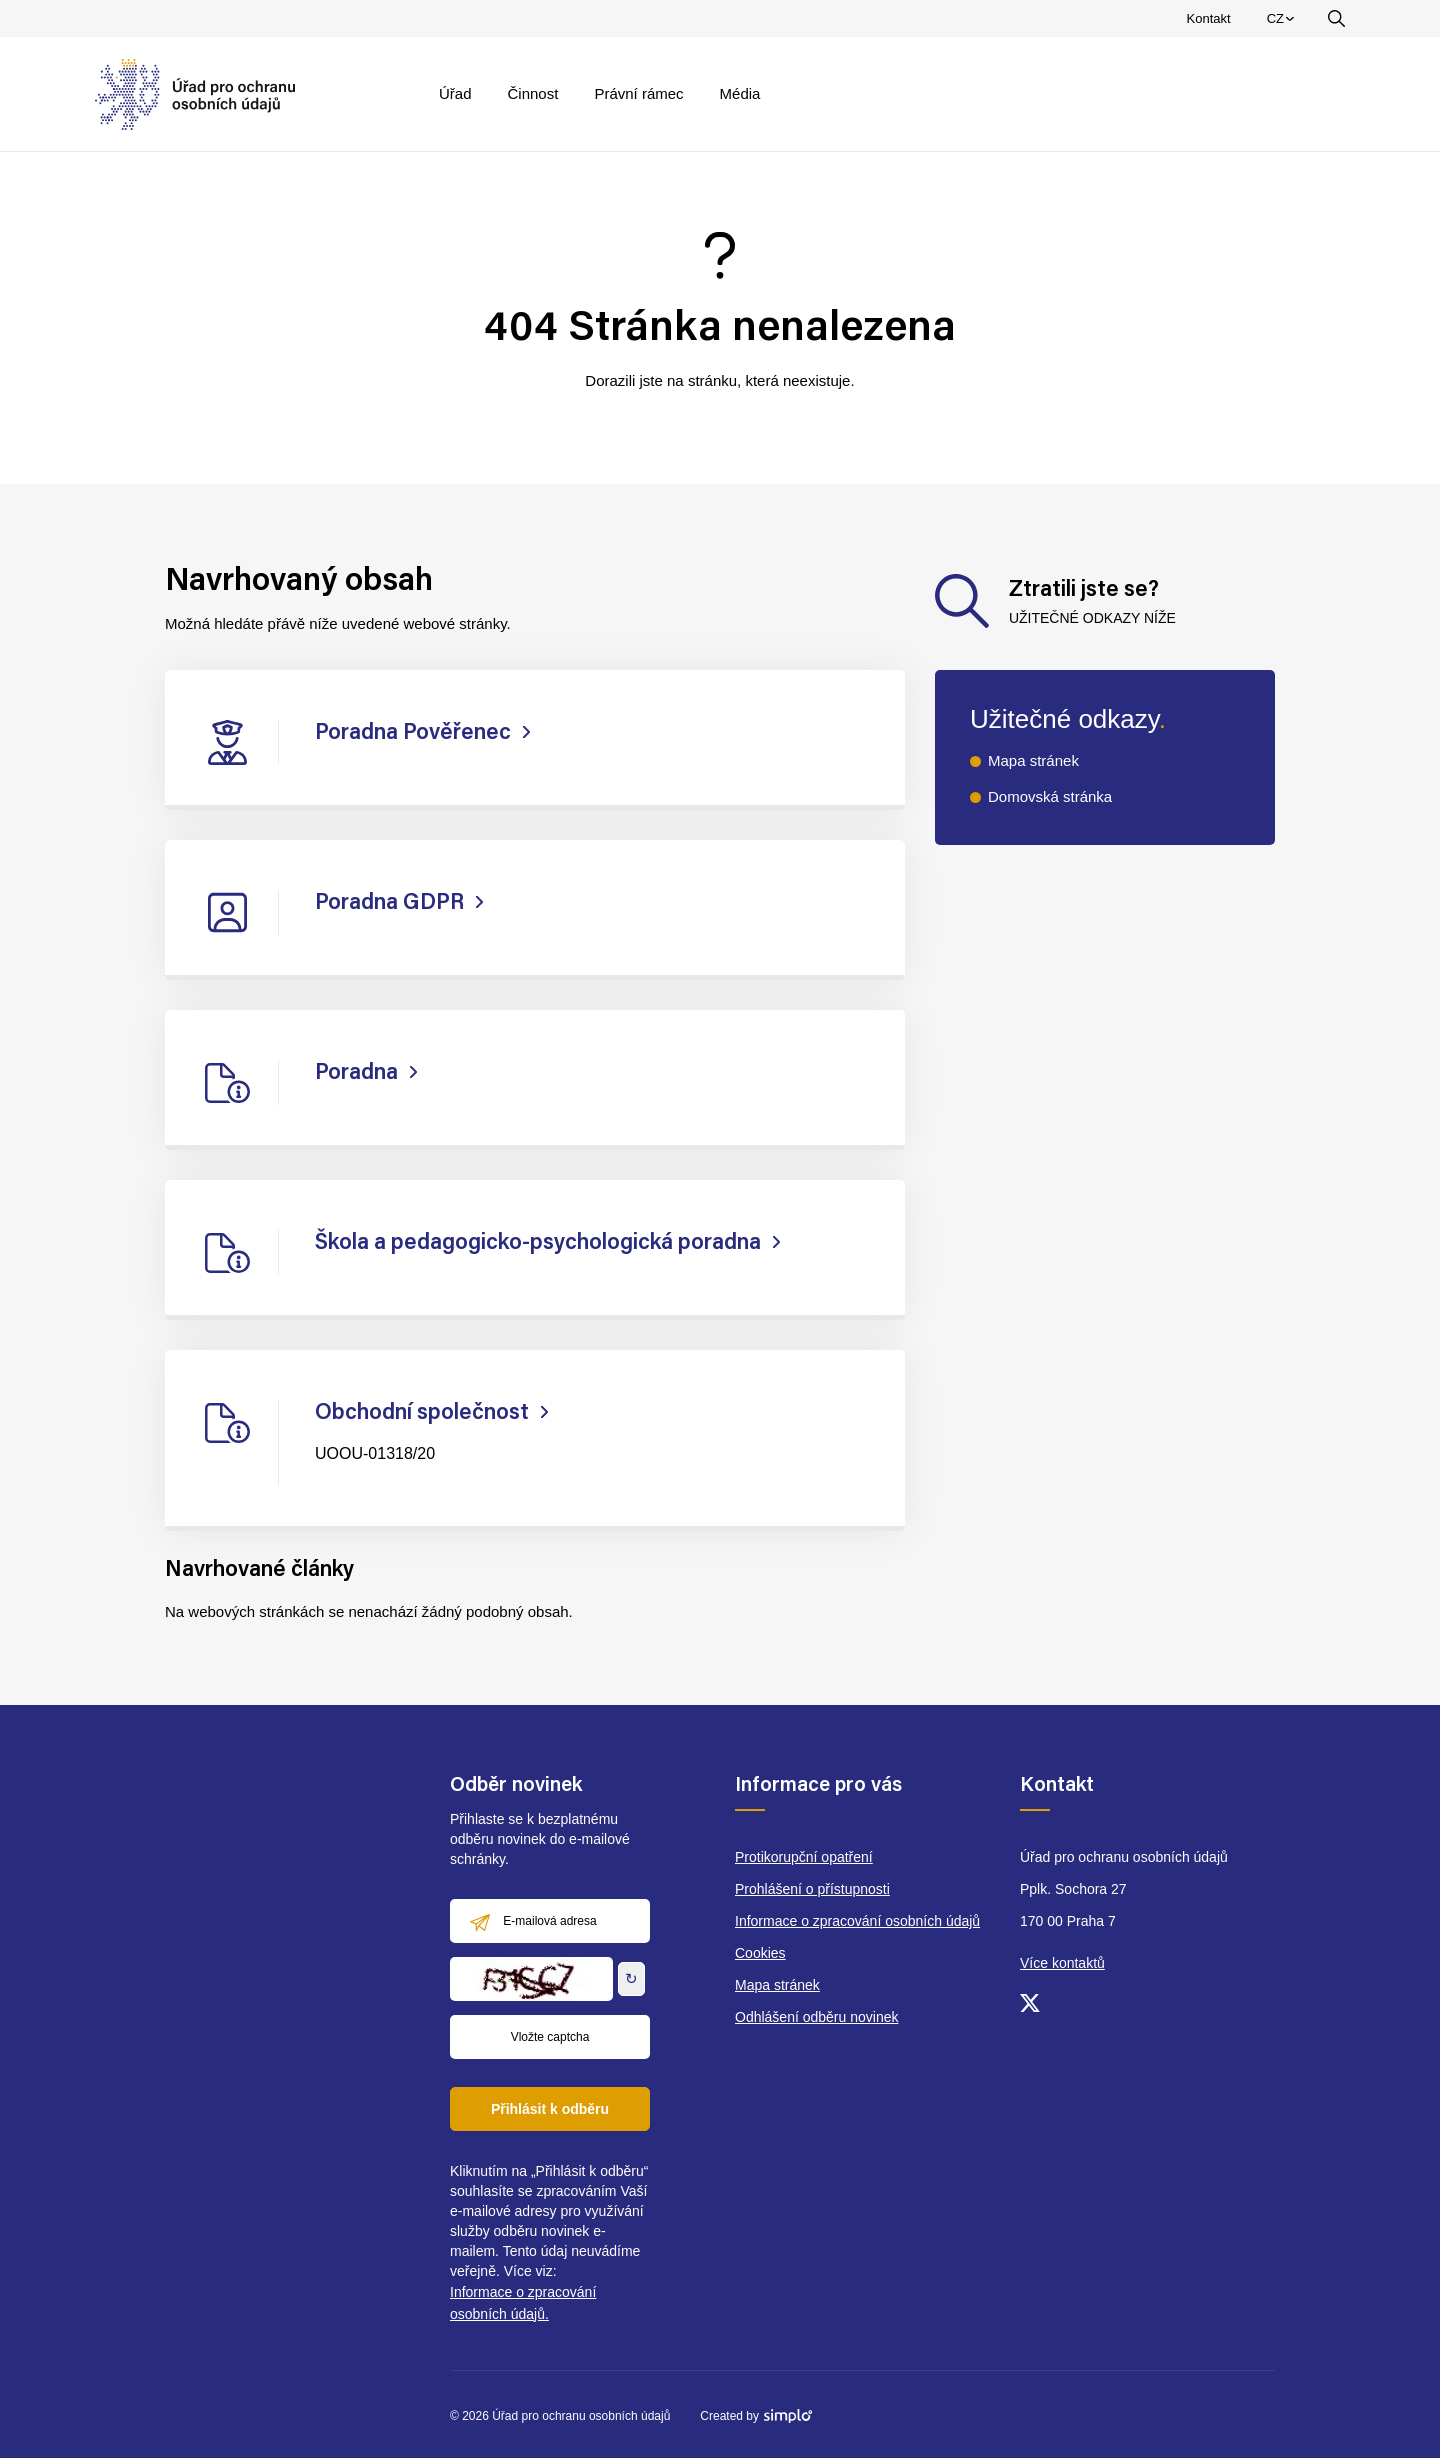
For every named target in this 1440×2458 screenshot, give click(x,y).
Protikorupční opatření (804, 1857)
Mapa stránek (1033, 760)
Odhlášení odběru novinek (816, 2017)
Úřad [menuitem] (455, 93)
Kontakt (1209, 18)
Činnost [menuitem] (533, 93)
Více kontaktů (1062, 1963)
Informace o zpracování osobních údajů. (523, 2303)
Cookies (760, 1953)
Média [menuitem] (740, 93)
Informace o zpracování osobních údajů (857, 1921)
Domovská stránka (1050, 796)
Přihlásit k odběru (550, 2109)
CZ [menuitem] (1283, 23)
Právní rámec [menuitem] (638, 93)
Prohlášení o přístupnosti (812, 1889)
